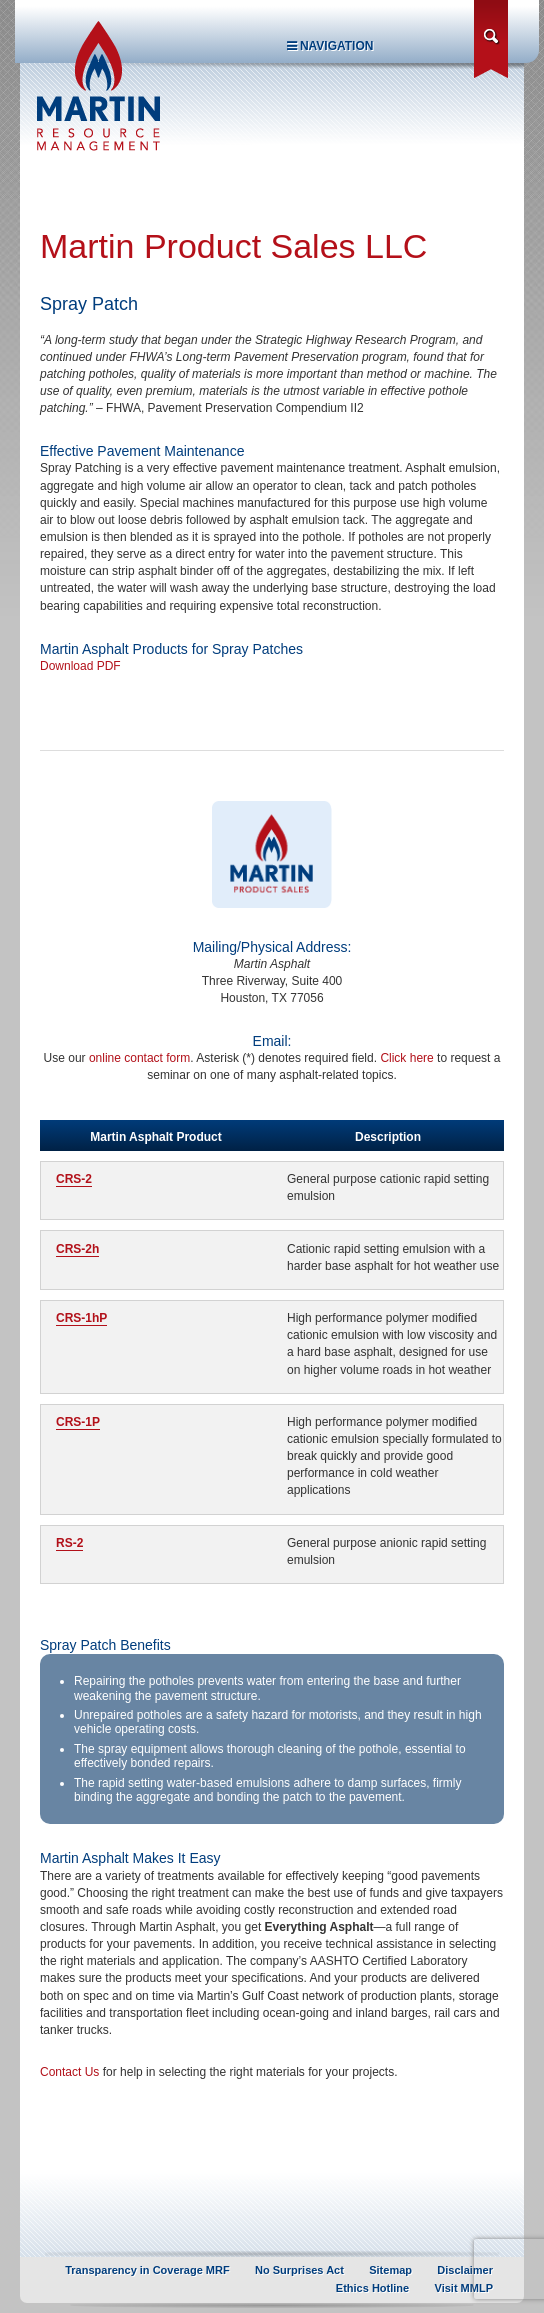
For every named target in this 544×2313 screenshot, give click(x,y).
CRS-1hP (81, 1318)
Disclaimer (465, 2270)
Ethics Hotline (372, 2288)
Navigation (330, 46)
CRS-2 (74, 1179)
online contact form (139, 1058)
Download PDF (80, 666)
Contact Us (69, 2072)
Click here (406, 1058)
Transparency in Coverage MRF (147, 2270)
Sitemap (390, 2270)
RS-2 (69, 1543)
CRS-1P (78, 1422)
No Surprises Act (299, 2270)
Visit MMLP (464, 2288)
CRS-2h (77, 1249)
